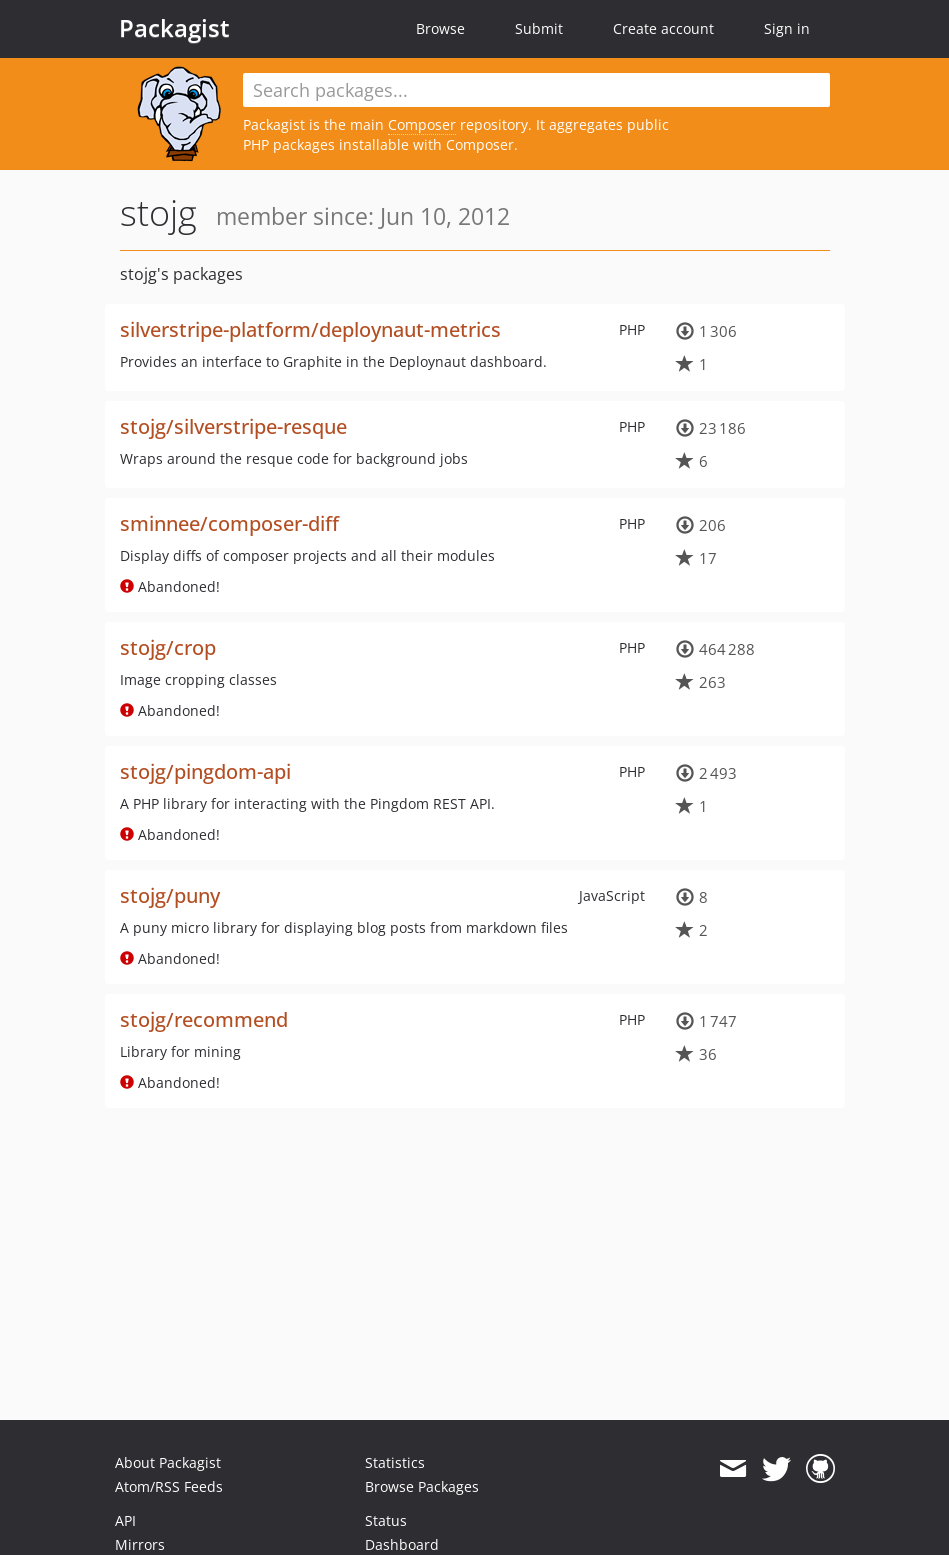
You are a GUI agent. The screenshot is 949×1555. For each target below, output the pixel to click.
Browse (440, 28)
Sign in (787, 28)
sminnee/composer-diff (229, 523)
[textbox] (536, 90)
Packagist (174, 28)
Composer (422, 124)
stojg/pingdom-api (205, 771)
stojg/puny (170, 895)
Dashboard (402, 1544)
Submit (539, 28)
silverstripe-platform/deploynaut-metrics (310, 329)
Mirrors (140, 1544)
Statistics (395, 1462)
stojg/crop (168, 647)
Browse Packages (422, 1486)
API (125, 1520)
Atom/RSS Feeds (169, 1486)
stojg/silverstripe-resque (233, 426)
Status (386, 1520)
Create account (663, 28)
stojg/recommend (204, 1019)
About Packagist (168, 1462)
